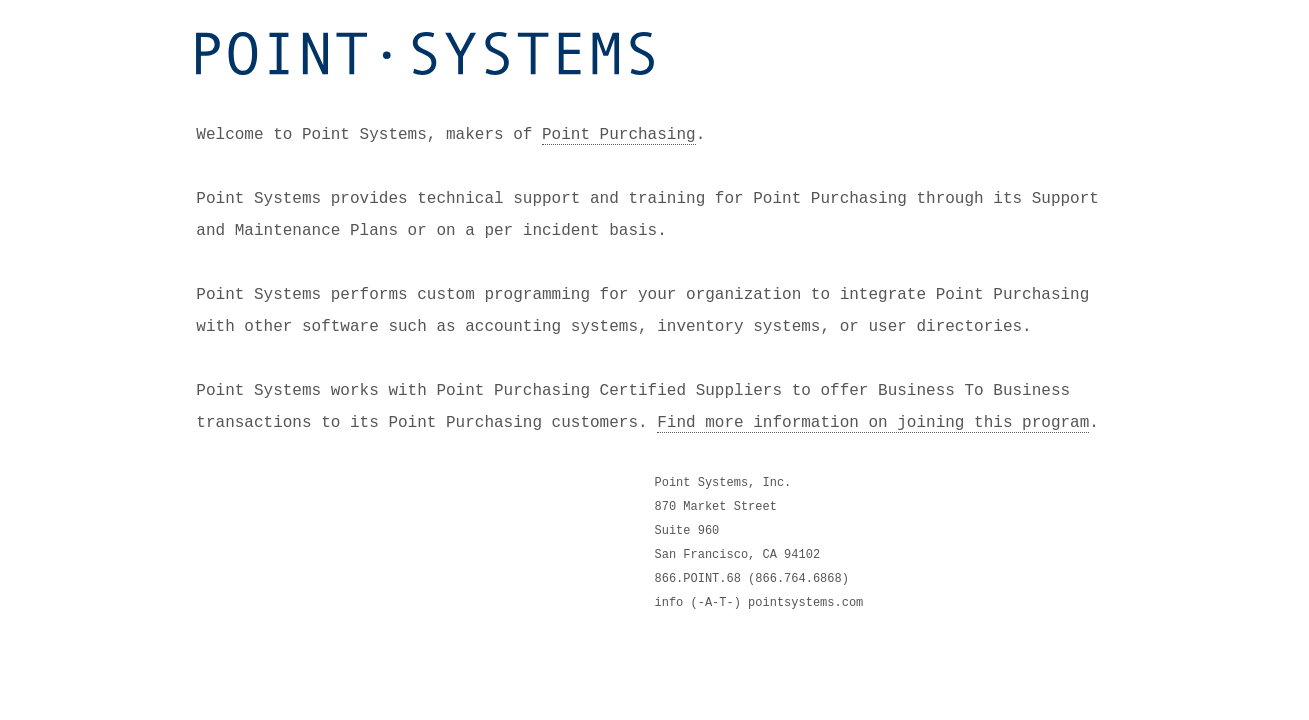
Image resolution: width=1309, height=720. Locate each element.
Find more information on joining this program (873, 421)
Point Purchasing (619, 133)
